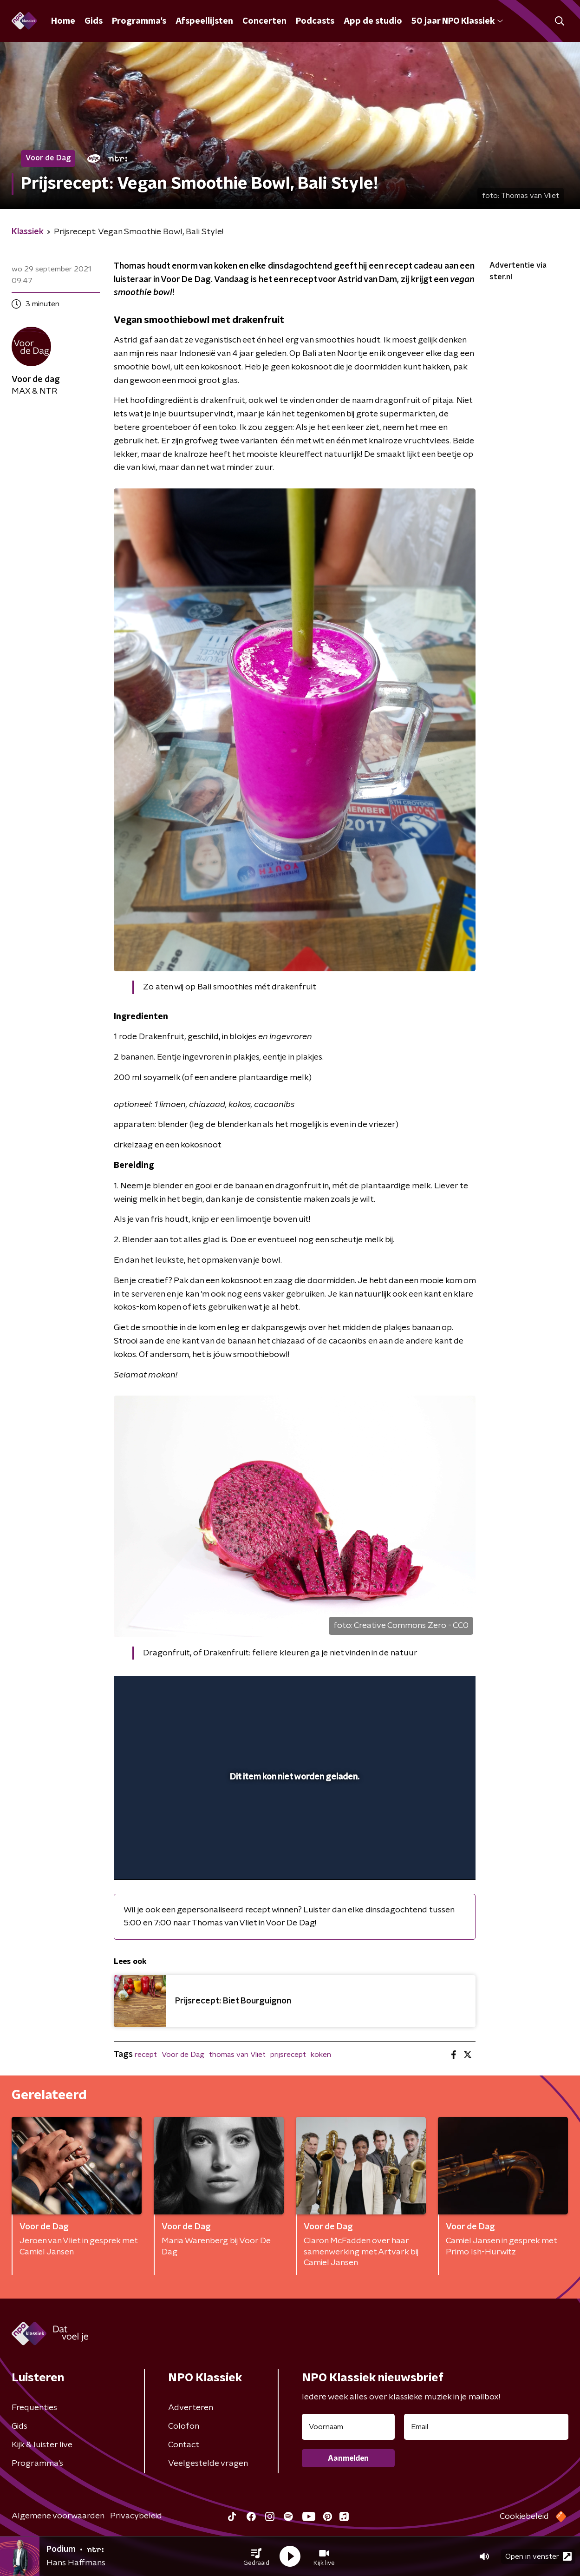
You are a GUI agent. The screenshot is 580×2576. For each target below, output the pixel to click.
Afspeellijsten (204, 21)
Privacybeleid (136, 2516)
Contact (183, 2445)
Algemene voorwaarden (58, 2516)
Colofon (183, 2426)
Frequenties (34, 2408)
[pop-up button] (434, 1859)
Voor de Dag (183, 2054)
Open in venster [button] (538, 2556)
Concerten (264, 21)
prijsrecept (288, 2054)
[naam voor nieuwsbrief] (348, 2427)
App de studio (373, 21)
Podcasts (315, 21)
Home (63, 21)
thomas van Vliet (237, 2054)
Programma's (139, 21)
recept (146, 2054)
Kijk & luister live (42, 2445)
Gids (94, 21)
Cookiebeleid (524, 2516)
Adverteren (190, 2408)
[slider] (293, 1834)
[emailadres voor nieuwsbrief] (486, 2427)
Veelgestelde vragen (208, 2463)
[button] (256, 2556)
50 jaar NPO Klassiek (457, 21)
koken (321, 2054)
